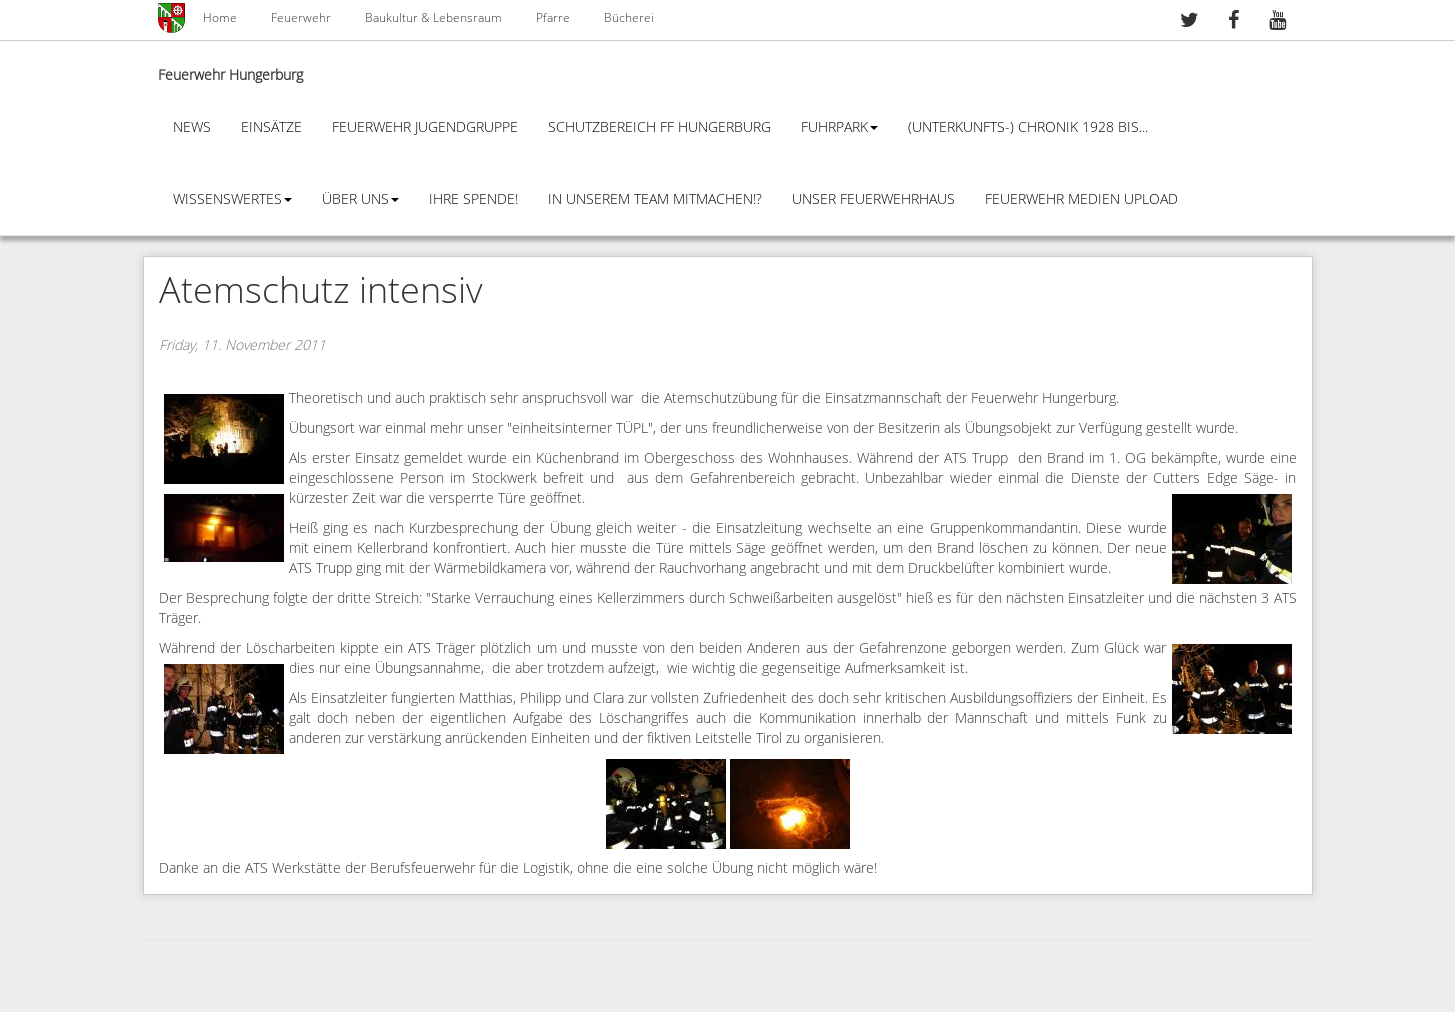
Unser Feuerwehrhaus (873, 199)
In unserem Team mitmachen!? (655, 199)
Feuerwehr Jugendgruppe (425, 127)
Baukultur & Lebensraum (433, 18)
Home (220, 18)
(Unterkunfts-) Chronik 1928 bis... (1028, 127)
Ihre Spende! (473, 199)
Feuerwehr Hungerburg (230, 75)
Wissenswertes (232, 199)
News (192, 127)
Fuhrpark (839, 127)
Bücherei (629, 18)
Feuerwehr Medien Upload (1081, 199)
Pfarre (553, 18)
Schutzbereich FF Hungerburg (659, 127)
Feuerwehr (301, 18)
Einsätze (271, 127)
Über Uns (360, 199)
